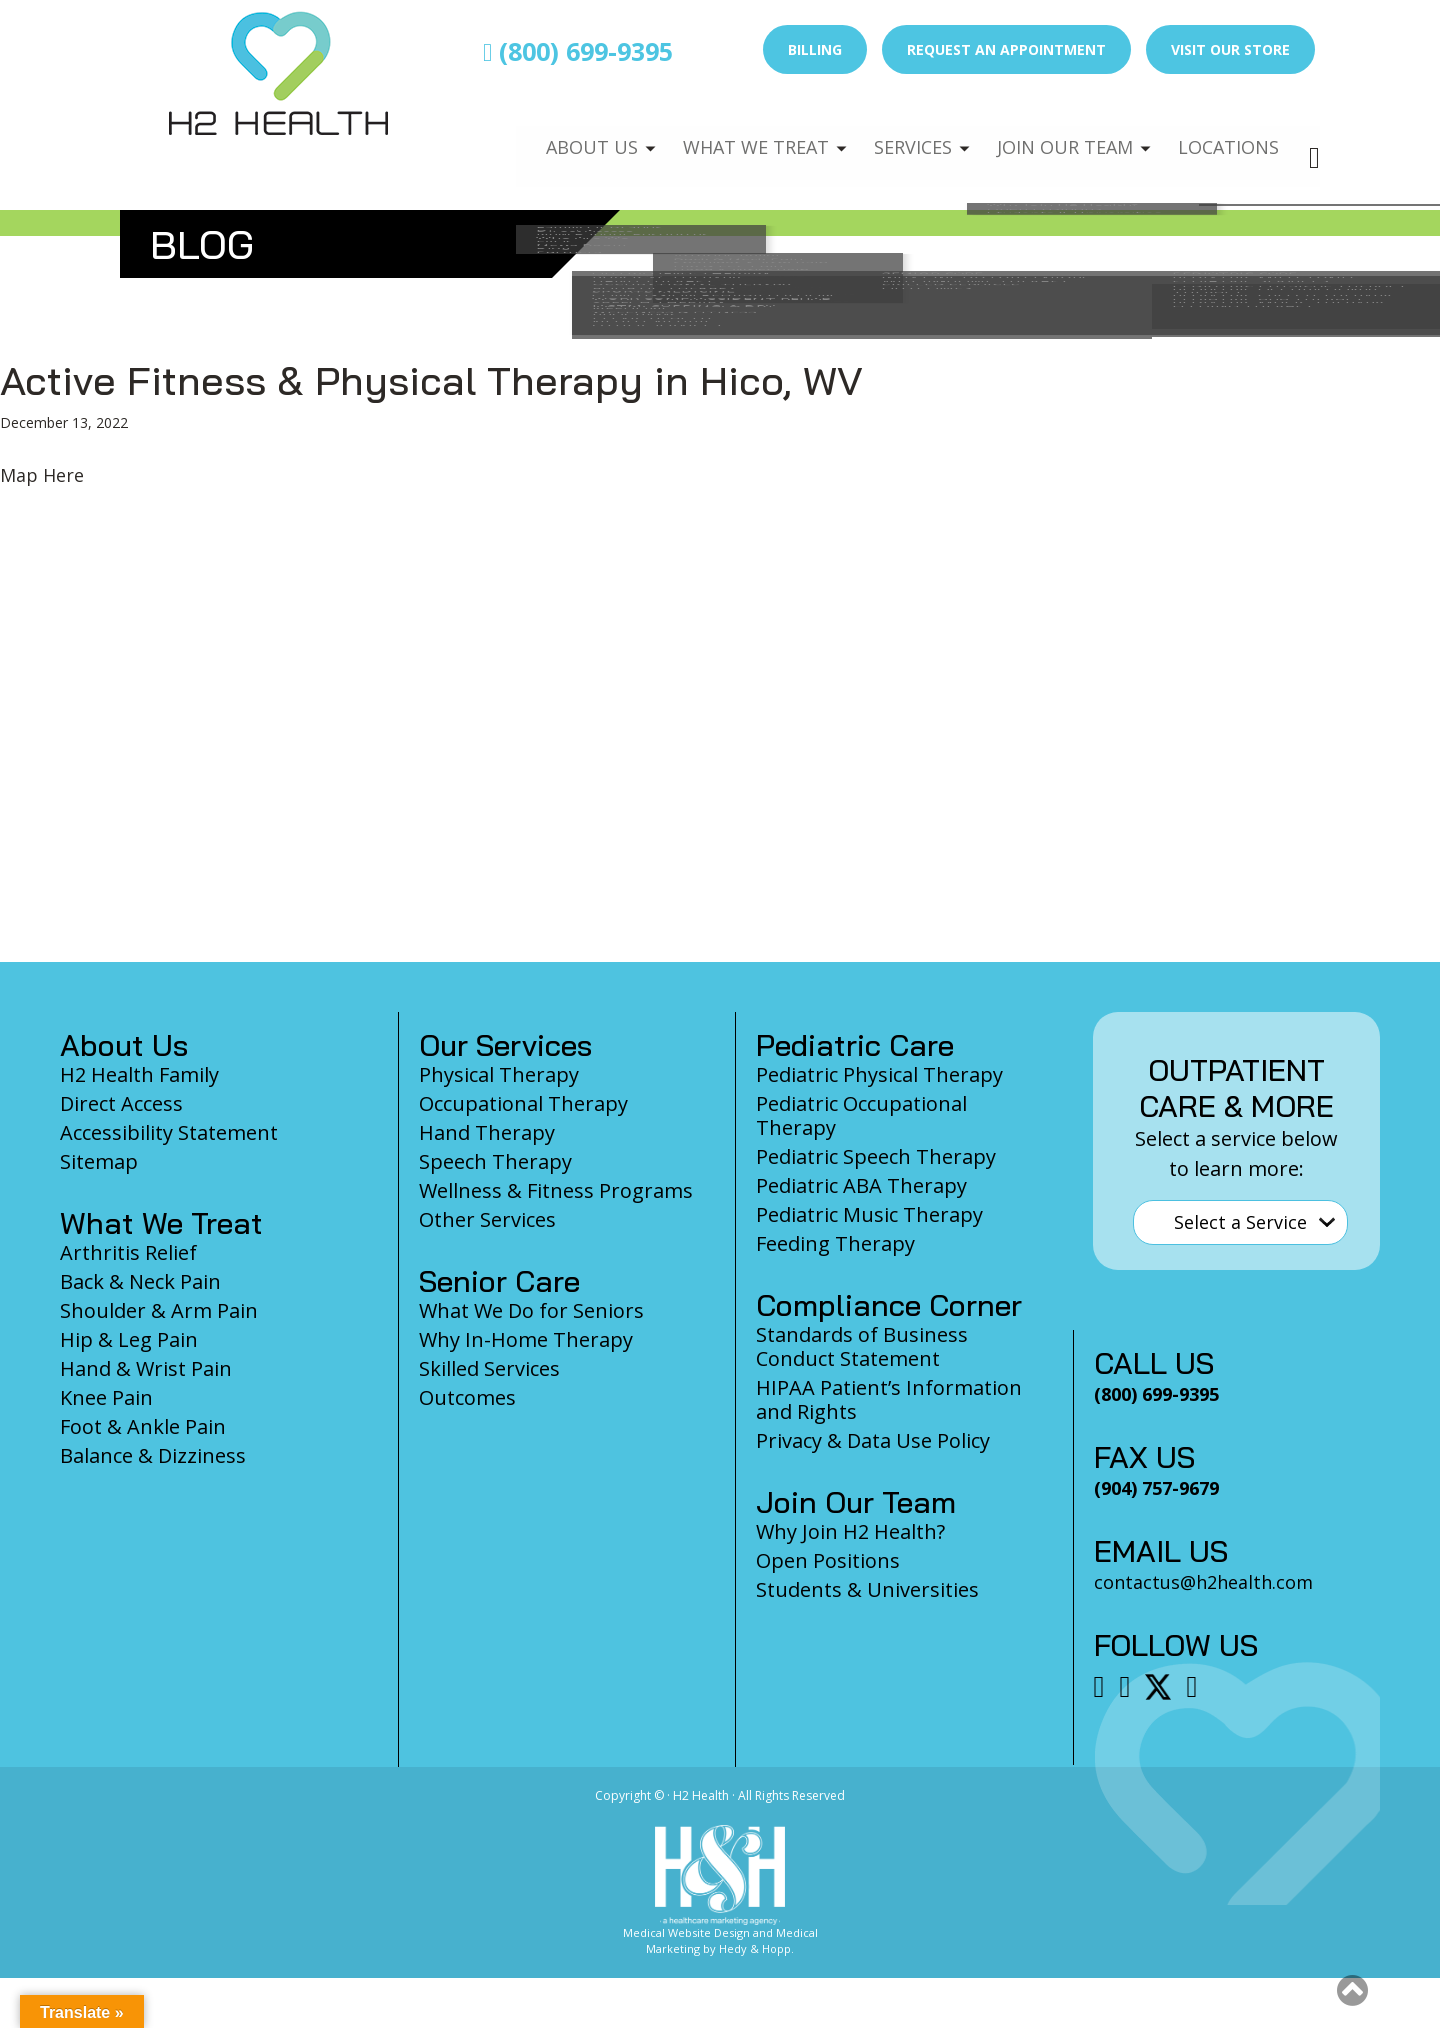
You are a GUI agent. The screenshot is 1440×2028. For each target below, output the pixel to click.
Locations (1226, 136)
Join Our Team (1056, 136)
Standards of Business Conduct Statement (862, 1346)
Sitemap (99, 1161)
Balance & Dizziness (153, 1455)
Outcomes (467, 1397)
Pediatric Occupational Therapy (861, 1115)
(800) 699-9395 (578, 51)
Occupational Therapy (523, 1103)
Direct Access (121, 1103)
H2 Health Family (139, 1074)
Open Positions (828, 1560)
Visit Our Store (1230, 49)
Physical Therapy (499, 1074)
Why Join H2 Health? (850, 1531)
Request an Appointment (1006, 49)
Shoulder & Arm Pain (159, 1310)
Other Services (487, 1219)
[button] (1352, 1990)
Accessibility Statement (169, 1132)
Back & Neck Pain (140, 1281)
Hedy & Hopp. (756, 1948)
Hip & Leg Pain (129, 1339)
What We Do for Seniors (531, 1310)
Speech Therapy (495, 1161)
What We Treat (735, 136)
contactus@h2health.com (1203, 1582)
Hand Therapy (487, 1132)
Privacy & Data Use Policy (873, 1440)
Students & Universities (867, 1589)
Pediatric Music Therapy (869, 1214)
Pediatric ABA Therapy (861, 1185)
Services (898, 136)
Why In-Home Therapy (526, 1339)
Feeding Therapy (835, 1243)
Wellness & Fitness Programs (556, 1190)
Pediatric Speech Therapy (876, 1156)
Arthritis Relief (128, 1252)
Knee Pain (106, 1397)
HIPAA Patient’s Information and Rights (889, 1399)
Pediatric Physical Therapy (879, 1074)
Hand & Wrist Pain (146, 1368)
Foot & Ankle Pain (143, 1426)
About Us (567, 136)
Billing (815, 49)
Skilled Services (489, 1368)
